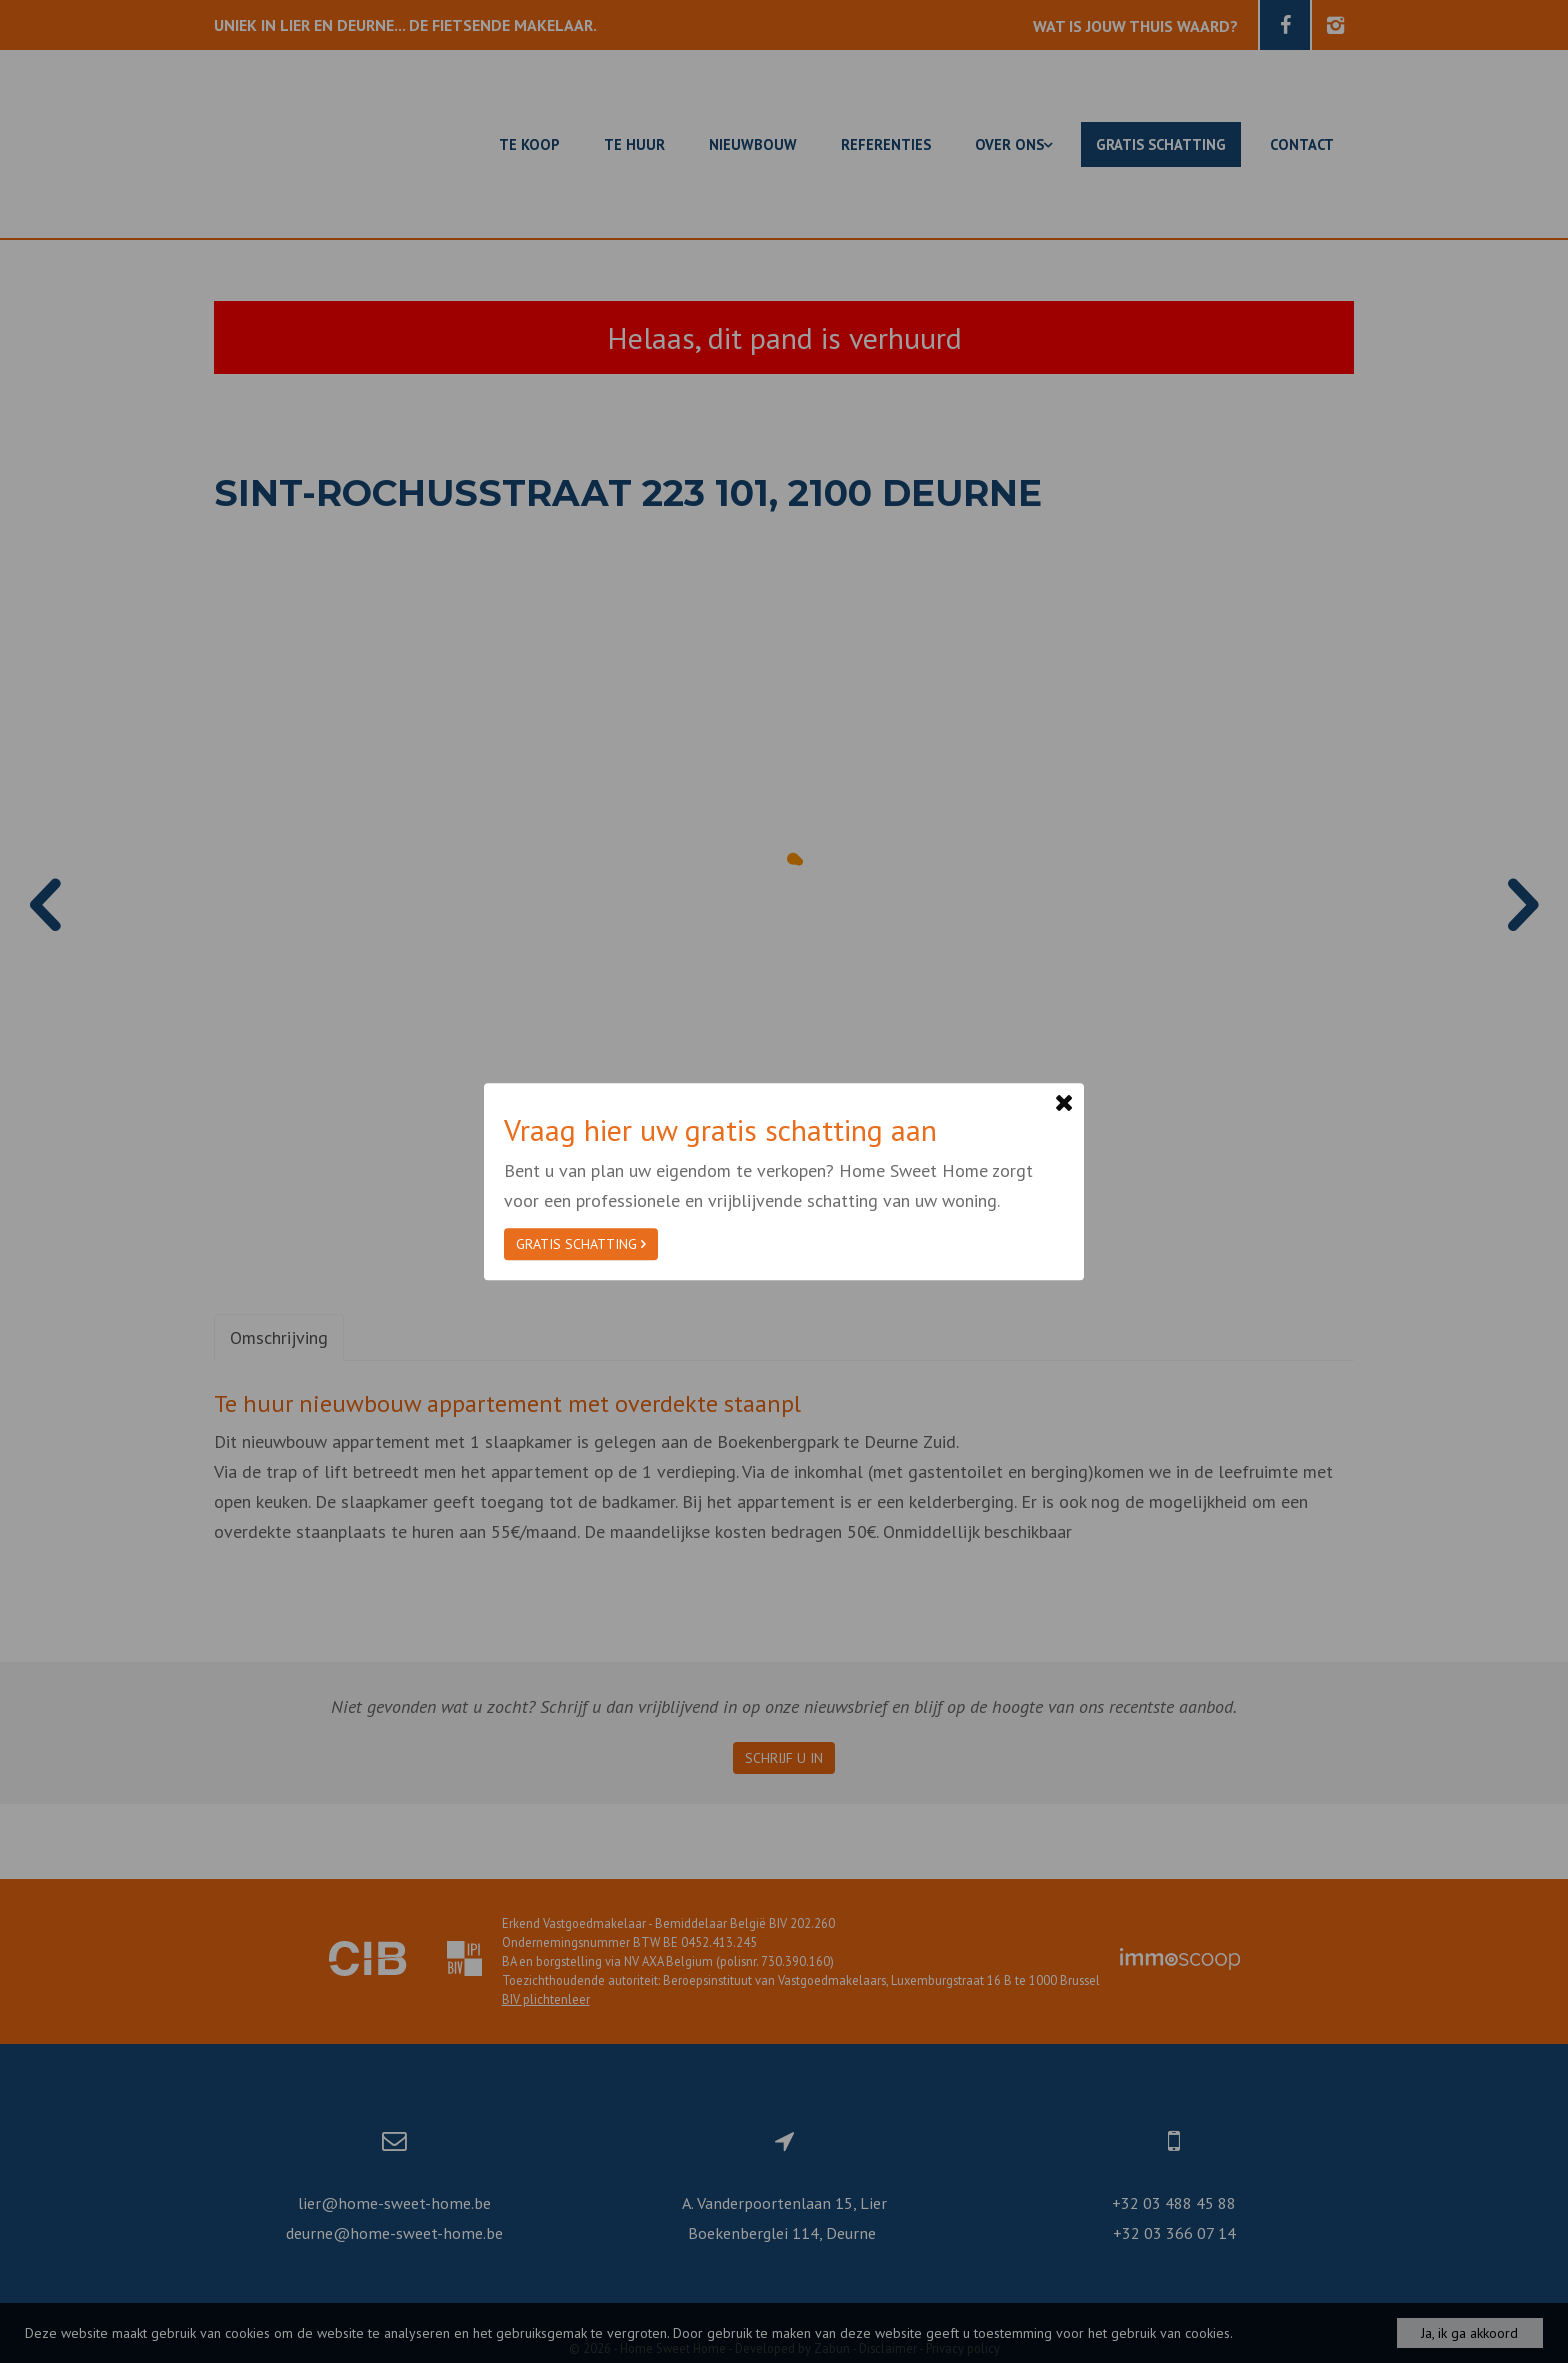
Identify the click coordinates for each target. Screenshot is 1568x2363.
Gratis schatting (581, 1244)
